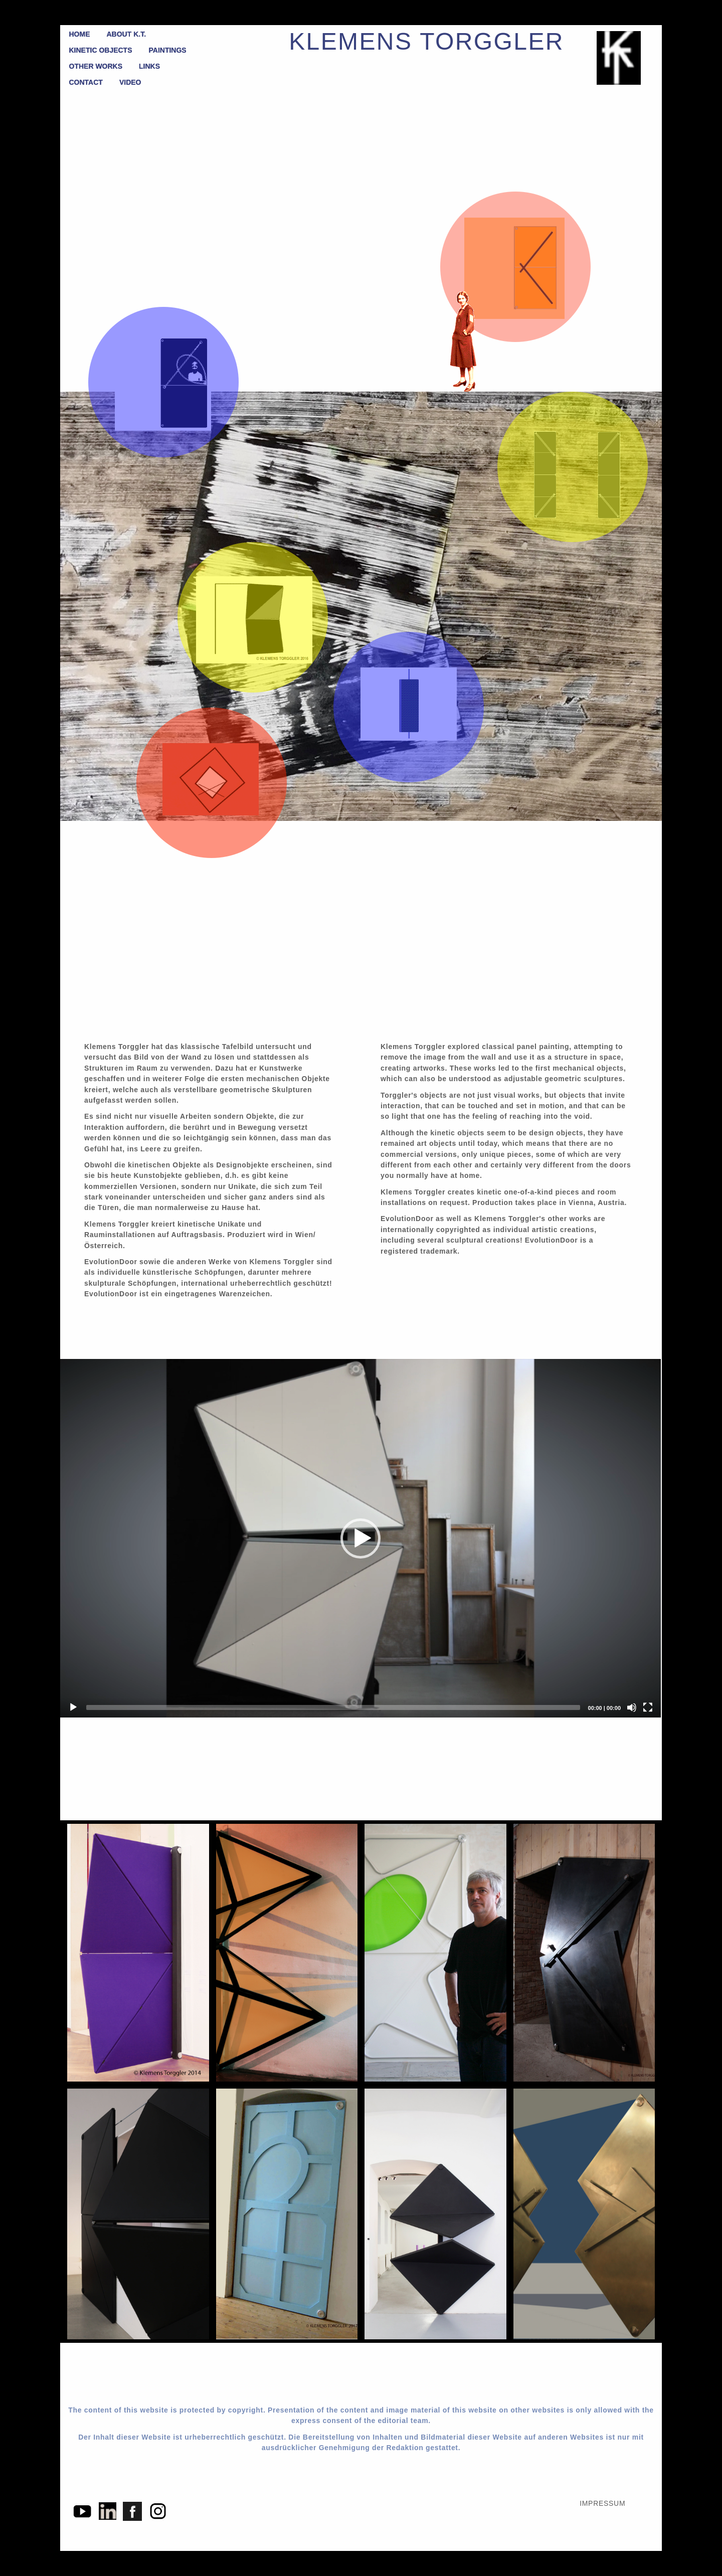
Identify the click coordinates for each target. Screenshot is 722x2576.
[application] (360, 1538)
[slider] (333, 1707)
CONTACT (86, 82)
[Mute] (632, 1707)
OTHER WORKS (96, 66)
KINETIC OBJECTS (100, 50)
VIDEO (130, 82)
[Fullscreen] (648, 1707)
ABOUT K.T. (126, 34)
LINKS (149, 66)
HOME (79, 34)
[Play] (73, 1707)
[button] (360, 1538)
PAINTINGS (168, 50)
